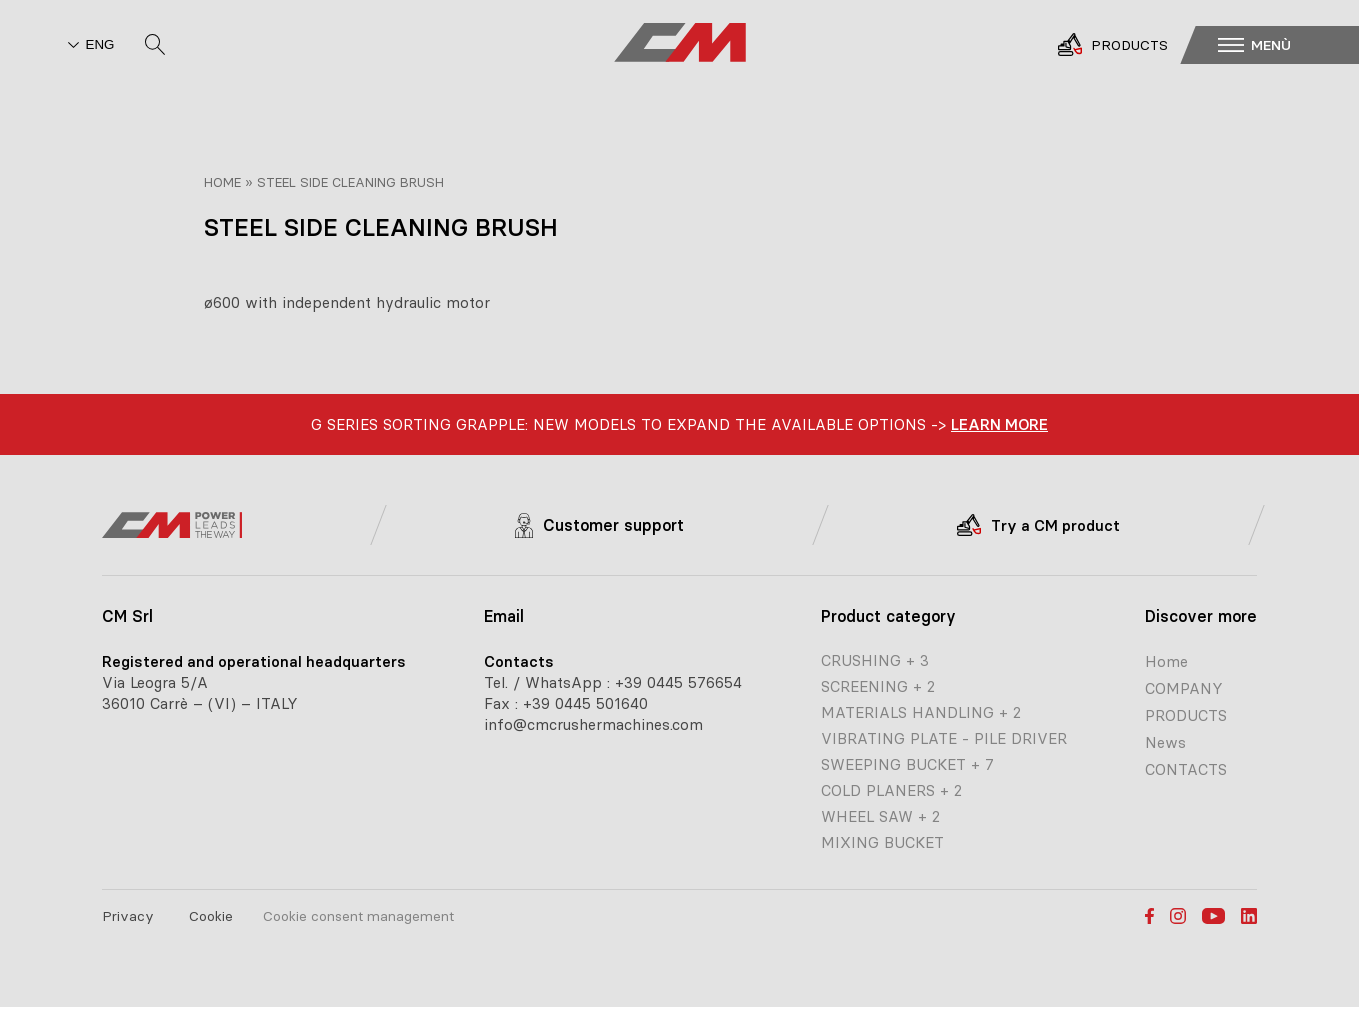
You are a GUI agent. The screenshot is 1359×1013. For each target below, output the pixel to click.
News (1165, 742)
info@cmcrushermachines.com (593, 724)
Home (222, 182)
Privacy (128, 916)
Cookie (211, 916)
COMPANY (1184, 688)
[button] (1283, 44)
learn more (999, 424)
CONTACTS (1186, 769)
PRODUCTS (1186, 715)
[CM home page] (680, 44)
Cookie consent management (358, 916)
